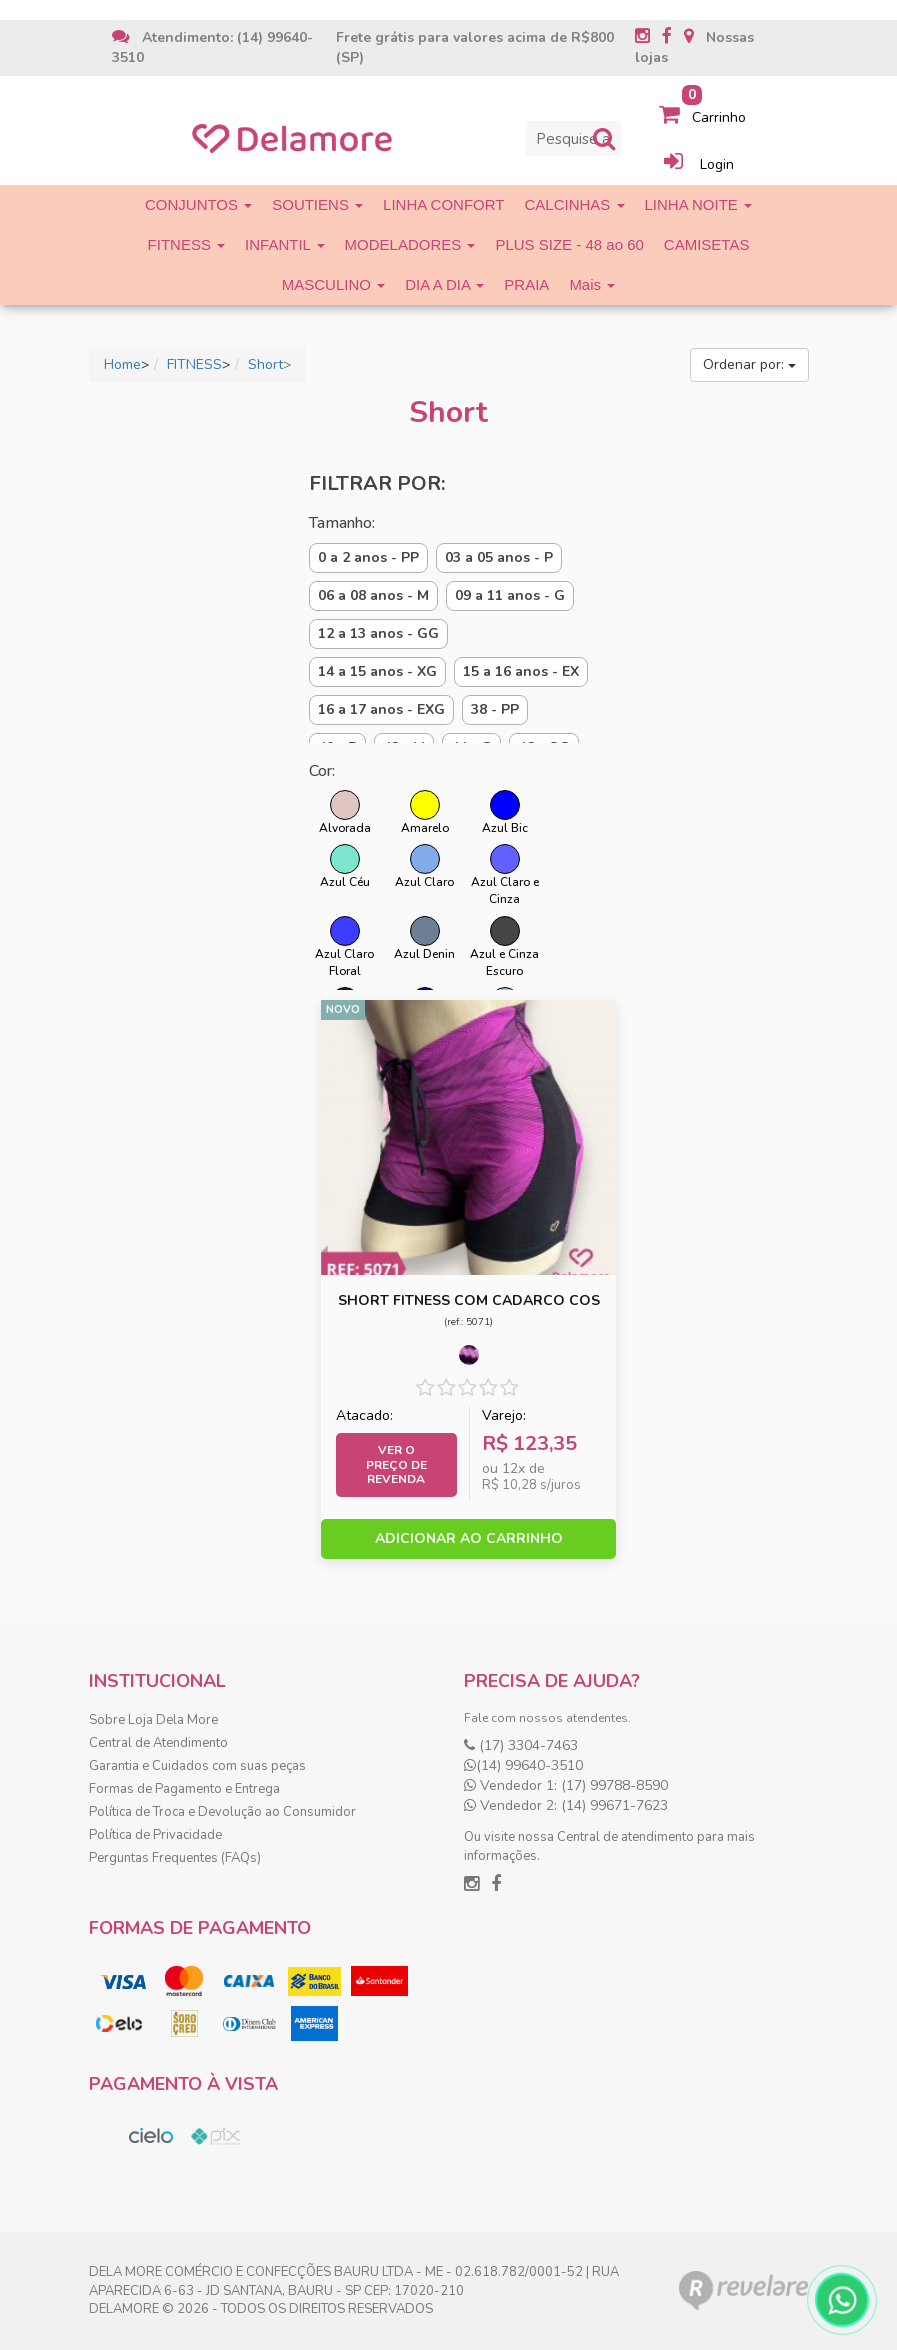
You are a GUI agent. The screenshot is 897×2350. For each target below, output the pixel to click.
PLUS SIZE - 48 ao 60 (569, 244)
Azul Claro (424, 867)
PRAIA (526, 284)
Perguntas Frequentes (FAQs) (175, 1858)
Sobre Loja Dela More (153, 1720)
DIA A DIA (444, 284)
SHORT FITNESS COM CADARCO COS (469, 1300)
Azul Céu (345, 867)
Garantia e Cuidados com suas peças (197, 1766)
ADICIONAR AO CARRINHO (469, 1538)
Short (265, 364)
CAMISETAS (707, 244)
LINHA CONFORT (443, 204)
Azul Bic (505, 813)
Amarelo (425, 813)
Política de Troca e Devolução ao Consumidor (222, 1812)
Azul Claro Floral (344, 947)
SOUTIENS (317, 204)
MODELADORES (410, 244)
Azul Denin (424, 939)
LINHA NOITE (699, 204)
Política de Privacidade (155, 1835)
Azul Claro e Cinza (505, 875)
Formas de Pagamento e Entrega (184, 1789)
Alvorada (345, 813)
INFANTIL (284, 244)
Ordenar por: (749, 364)
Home (122, 364)
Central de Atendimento (158, 1743)
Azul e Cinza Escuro (504, 947)
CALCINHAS (574, 204)
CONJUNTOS (198, 204)
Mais (592, 284)
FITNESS (187, 244)
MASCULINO (333, 284)
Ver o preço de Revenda (396, 1464)
